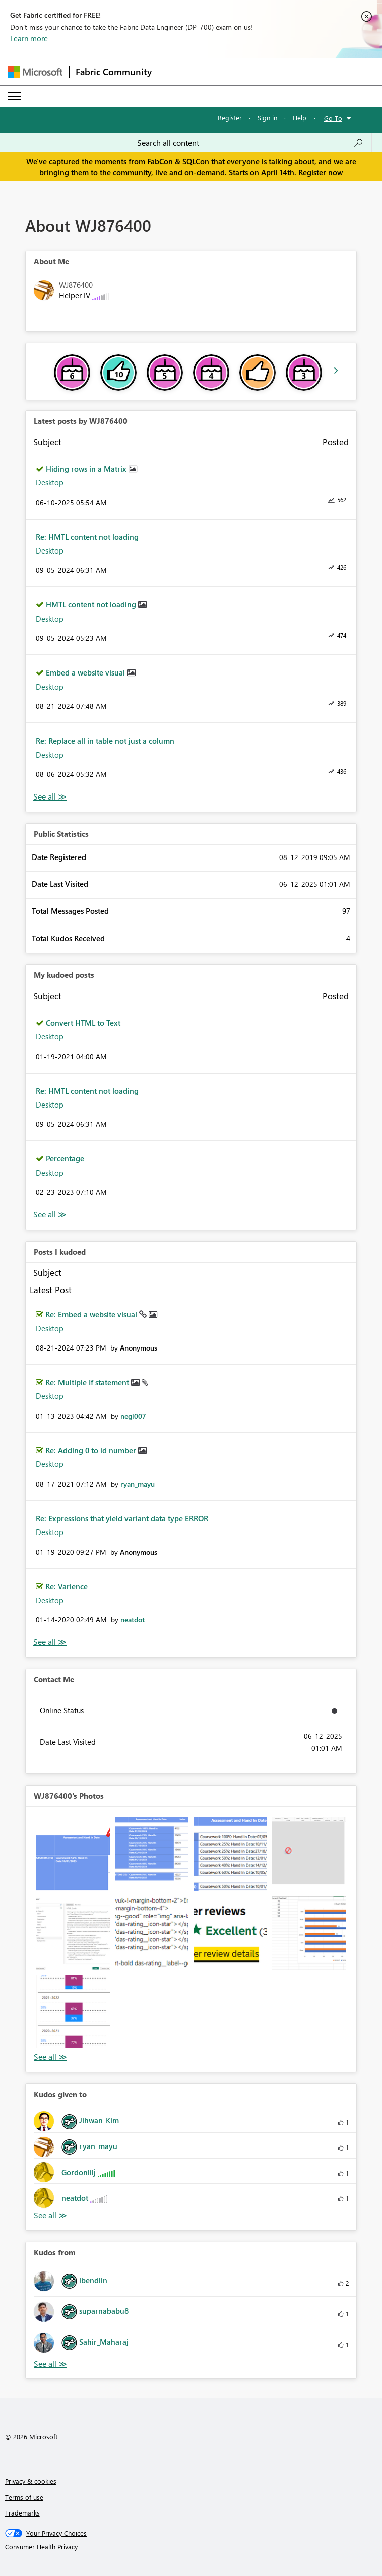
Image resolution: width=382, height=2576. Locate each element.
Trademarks (22, 2512)
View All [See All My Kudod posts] (50, 1214)
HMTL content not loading (92, 604)
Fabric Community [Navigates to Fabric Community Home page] (114, 72)
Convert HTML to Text (83, 1023)
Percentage (65, 1158)
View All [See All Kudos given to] (50, 2215)
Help (299, 117)
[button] (73, 1854)
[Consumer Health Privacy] (191, 2547)
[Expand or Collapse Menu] (14, 96)
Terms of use (24, 2497)
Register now (320, 172)
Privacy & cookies (30, 2481)
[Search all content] (250, 142)
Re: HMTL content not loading (87, 537)
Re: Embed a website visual (92, 1314)
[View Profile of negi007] (133, 1416)
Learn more (29, 38)
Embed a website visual (86, 672)
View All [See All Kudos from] (50, 2364)
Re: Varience (66, 1586)
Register (230, 117)
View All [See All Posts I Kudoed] (50, 1642)
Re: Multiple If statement (88, 1382)
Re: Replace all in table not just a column (105, 740)
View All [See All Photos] (50, 2057)
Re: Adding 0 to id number (91, 1450)
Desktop (49, 482)
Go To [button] (333, 118)
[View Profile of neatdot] (132, 1619)
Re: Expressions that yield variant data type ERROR (122, 1518)
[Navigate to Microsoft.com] (35, 72)
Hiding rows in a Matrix (87, 469)
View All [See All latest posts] (50, 797)
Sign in (267, 117)
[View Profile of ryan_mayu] (137, 1484)
